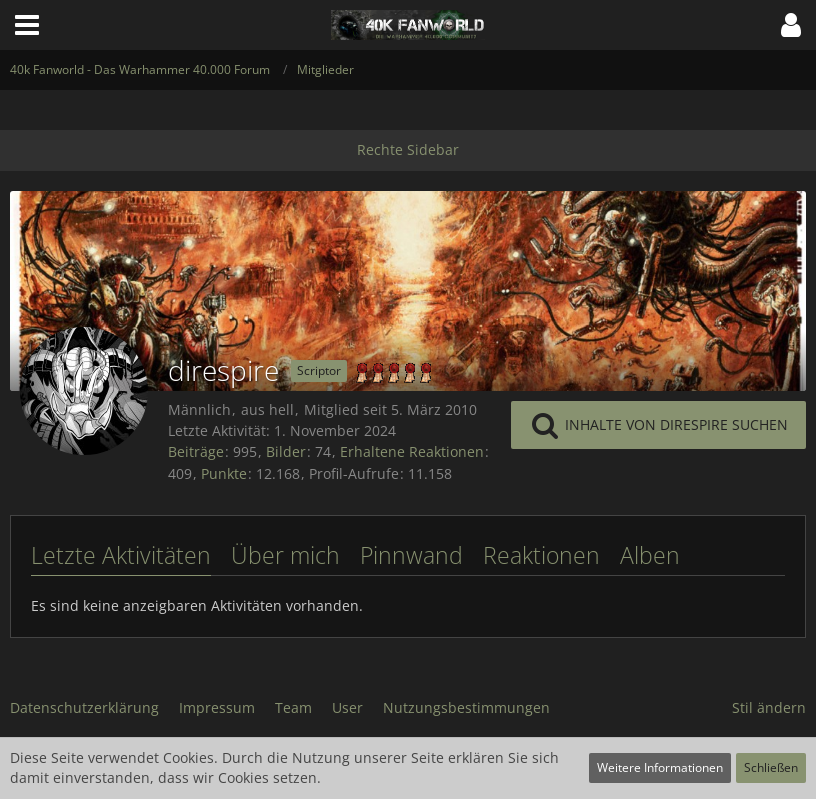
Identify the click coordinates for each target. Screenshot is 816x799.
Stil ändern (769, 707)
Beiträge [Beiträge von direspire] (196, 451)
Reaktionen (541, 555)
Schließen (771, 767)
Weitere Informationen (660, 767)
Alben (650, 555)
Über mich (285, 555)
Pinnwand (411, 555)
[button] (27, 25)
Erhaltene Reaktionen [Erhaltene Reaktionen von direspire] (412, 451)
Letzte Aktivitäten (121, 555)
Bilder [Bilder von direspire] (286, 451)
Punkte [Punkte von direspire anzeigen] (224, 473)
